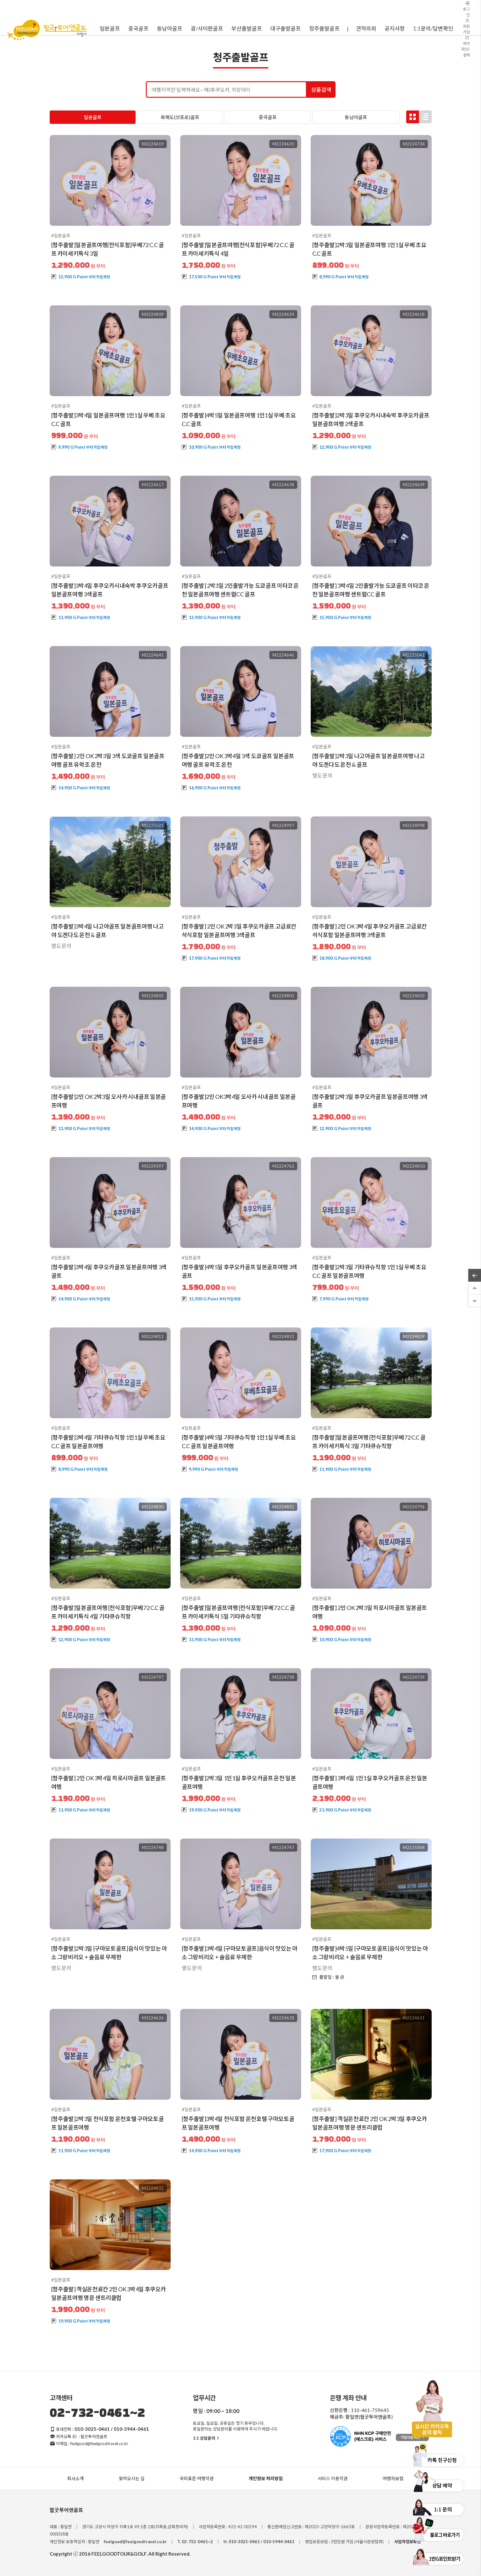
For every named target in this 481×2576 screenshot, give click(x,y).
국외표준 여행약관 (197, 2478)
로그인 (466, 9)
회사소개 (75, 2478)
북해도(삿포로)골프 (180, 117)
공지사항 (395, 28)
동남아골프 (356, 117)
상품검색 (321, 89)
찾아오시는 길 (132, 2478)
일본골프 (93, 117)
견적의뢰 (366, 28)
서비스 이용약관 (333, 2478)
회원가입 (466, 26)
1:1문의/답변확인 (433, 28)
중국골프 (268, 117)
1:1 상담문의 (207, 2438)
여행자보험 (393, 2478)
